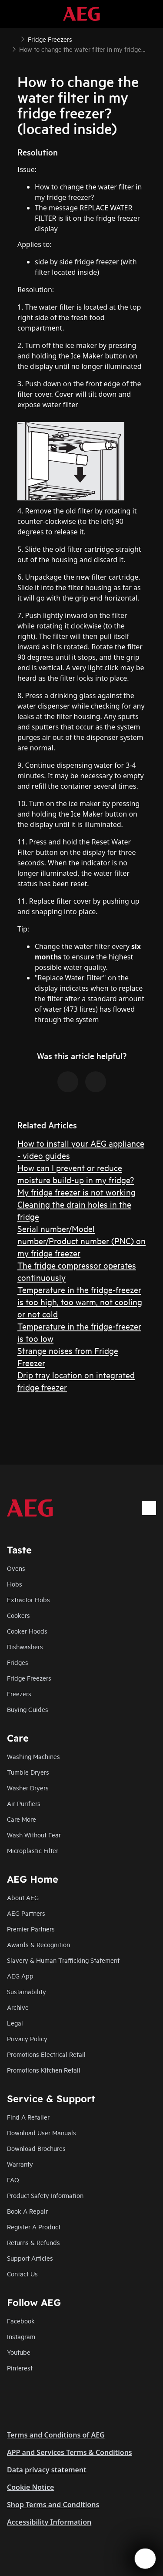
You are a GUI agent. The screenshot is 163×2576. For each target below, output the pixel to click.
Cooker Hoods (27, 1631)
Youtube (18, 2352)
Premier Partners (31, 1928)
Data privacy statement (46, 2470)
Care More (21, 1819)
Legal (15, 2023)
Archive (18, 2007)
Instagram (21, 2336)
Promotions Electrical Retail (46, 2054)
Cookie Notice (30, 2487)
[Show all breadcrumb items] (13, 38)
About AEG (23, 1897)
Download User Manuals (41, 2132)
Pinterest (20, 2367)
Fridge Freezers (29, 1678)
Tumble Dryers (28, 1772)
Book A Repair (27, 2211)
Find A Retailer (28, 2117)
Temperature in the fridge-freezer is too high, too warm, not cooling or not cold (79, 1301)
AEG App (20, 1976)
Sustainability (26, 1991)
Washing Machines (33, 1756)
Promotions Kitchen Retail (43, 2070)
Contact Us (22, 2273)
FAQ (13, 2179)
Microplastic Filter (32, 1850)
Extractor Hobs (28, 1599)
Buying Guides (27, 1709)
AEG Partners (26, 1913)
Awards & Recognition (38, 1944)
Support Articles (30, 2258)
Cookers (18, 1615)
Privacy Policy (27, 2038)
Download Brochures (36, 2148)
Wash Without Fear (34, 1834)
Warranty (20, 2164)
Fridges (17, 1662)
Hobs (14, 1584)
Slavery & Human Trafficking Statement (63, 1960)
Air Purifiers (23, 1803)
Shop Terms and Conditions (53, 2504)
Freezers (19, 1693)
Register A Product (33, 2226)
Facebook (21, 2320)
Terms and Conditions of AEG (56, 2435)
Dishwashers (25, 1646)
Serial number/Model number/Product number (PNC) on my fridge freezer (81, 1240)
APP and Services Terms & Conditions (69, 2452)
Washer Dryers (28, 1787)
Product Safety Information (45, 2195)
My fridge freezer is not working (76, 1191)
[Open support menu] (145, 2558)
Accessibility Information (49, 2522)
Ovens (16, 1568)
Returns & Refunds (33, 2242)
